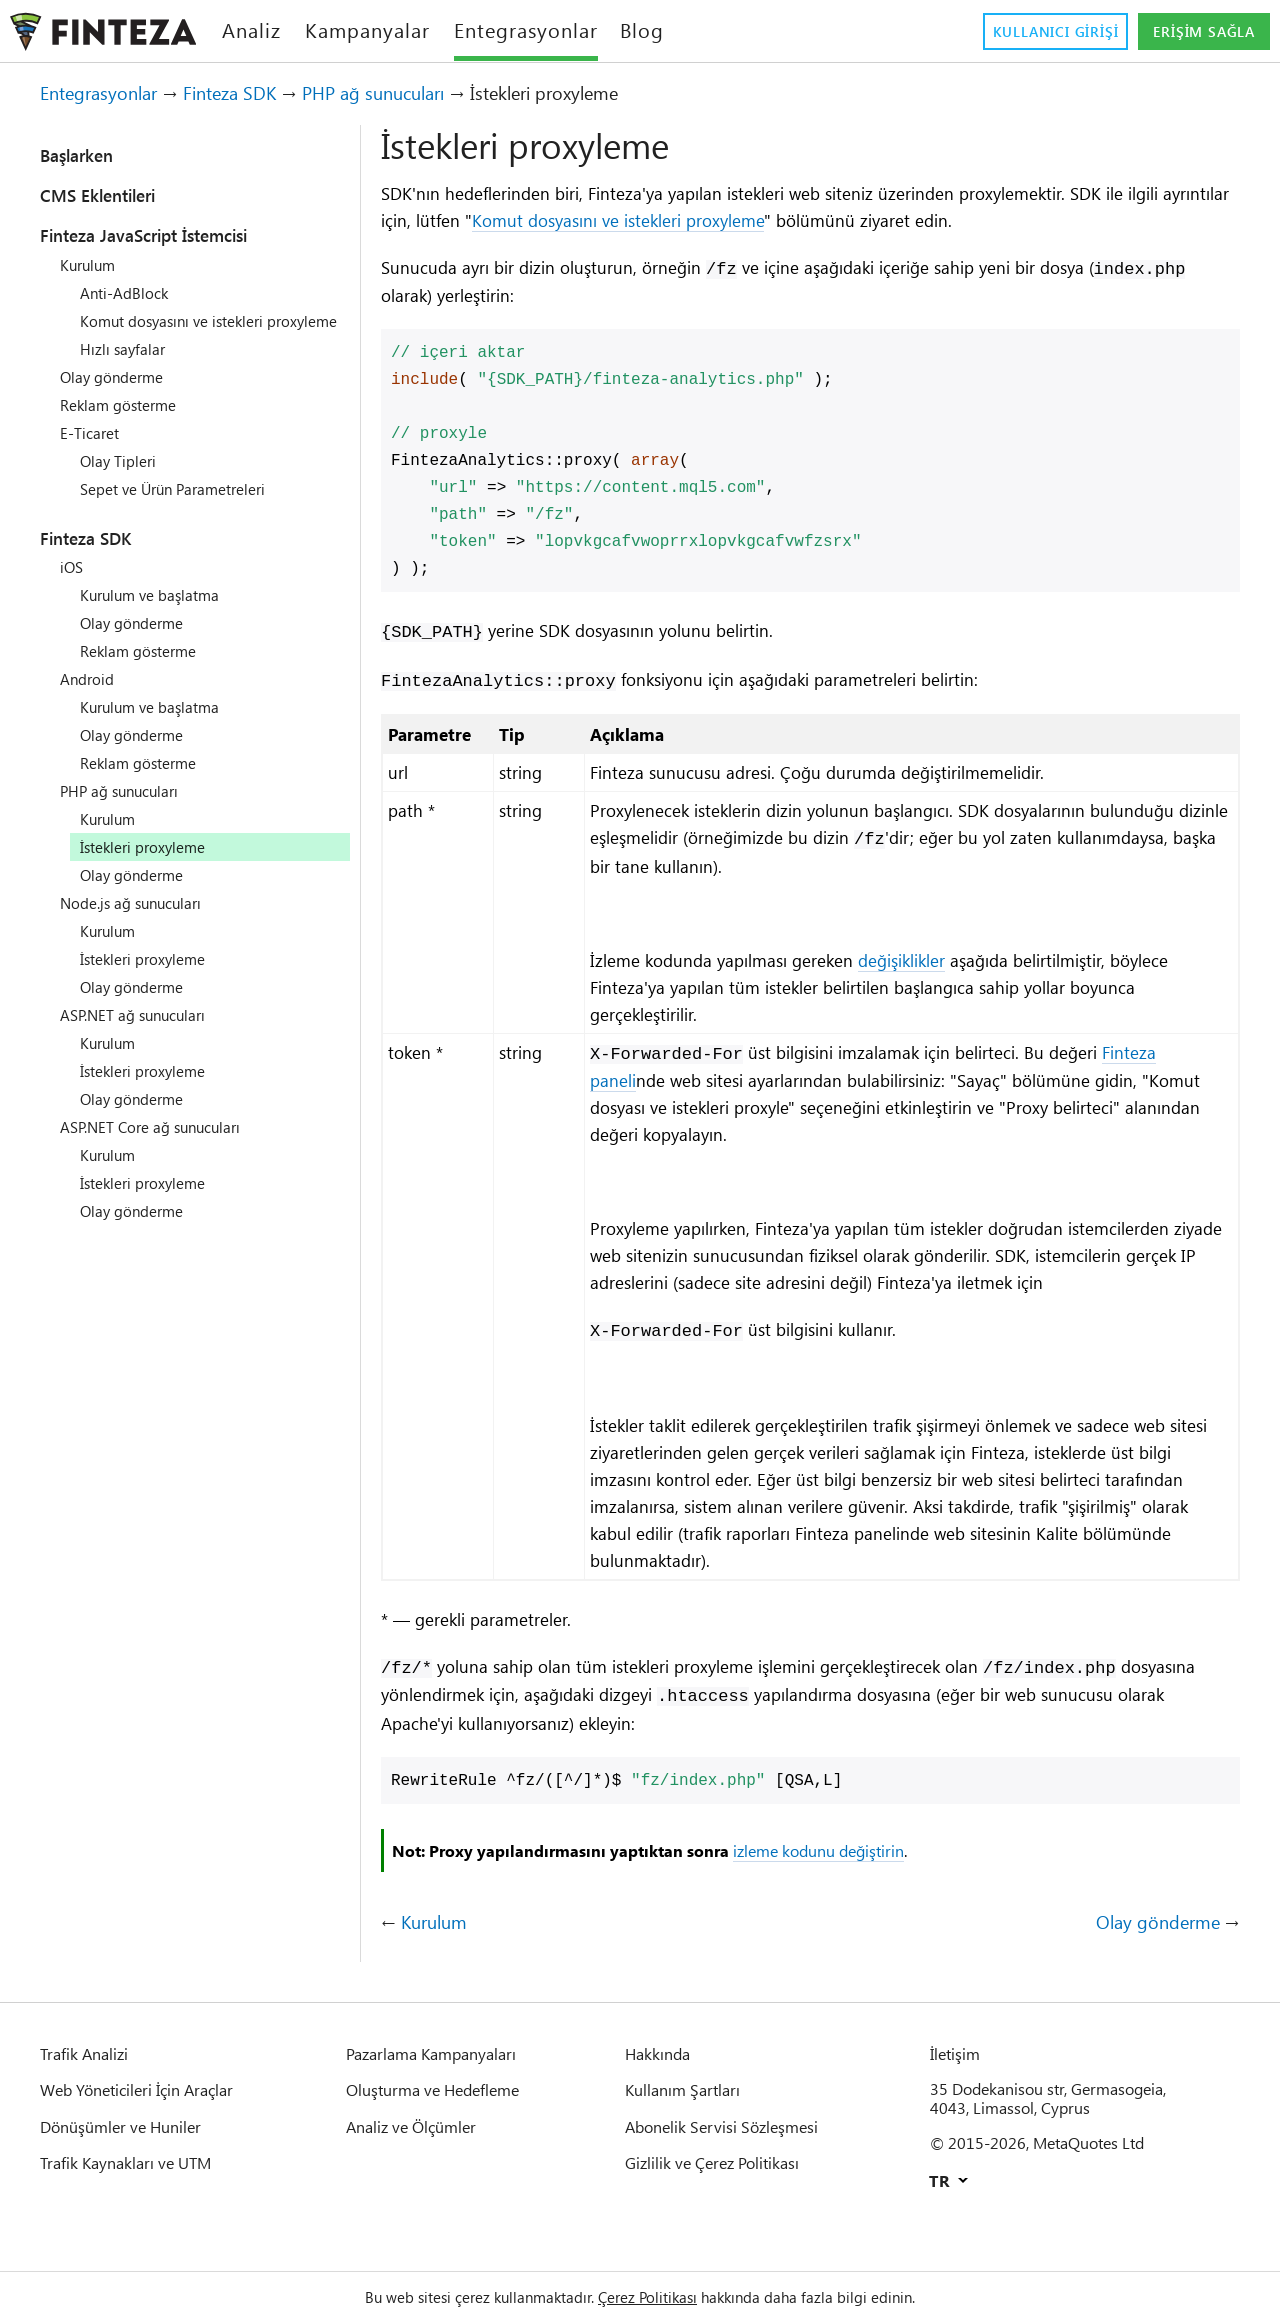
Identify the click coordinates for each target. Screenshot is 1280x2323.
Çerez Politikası (650, 2297)
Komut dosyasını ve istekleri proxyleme (773, 221)
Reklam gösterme (126, 423)
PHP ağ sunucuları (418, 93)
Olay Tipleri (122, 479)
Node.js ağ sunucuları (141, 921)
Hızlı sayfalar (128, 367)
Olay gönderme (118, 395)
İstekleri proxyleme (152, 977)
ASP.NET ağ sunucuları (143, 1033)
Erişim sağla (1194, 32)
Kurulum (91, 265)
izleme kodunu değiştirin (895, 1893)
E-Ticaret (92, 451)
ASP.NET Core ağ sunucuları (163, 1145)
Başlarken (87, 155)
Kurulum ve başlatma (160, 613)
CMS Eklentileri (112, 195)
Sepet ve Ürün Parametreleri (186, 507)
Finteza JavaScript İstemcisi (172, 235)
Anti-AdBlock (127, 293)
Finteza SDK (256, 93)
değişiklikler (943, 966)
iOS (73, 585)
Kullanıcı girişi (1023, 32)
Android (89, 697)
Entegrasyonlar (108, 93)
